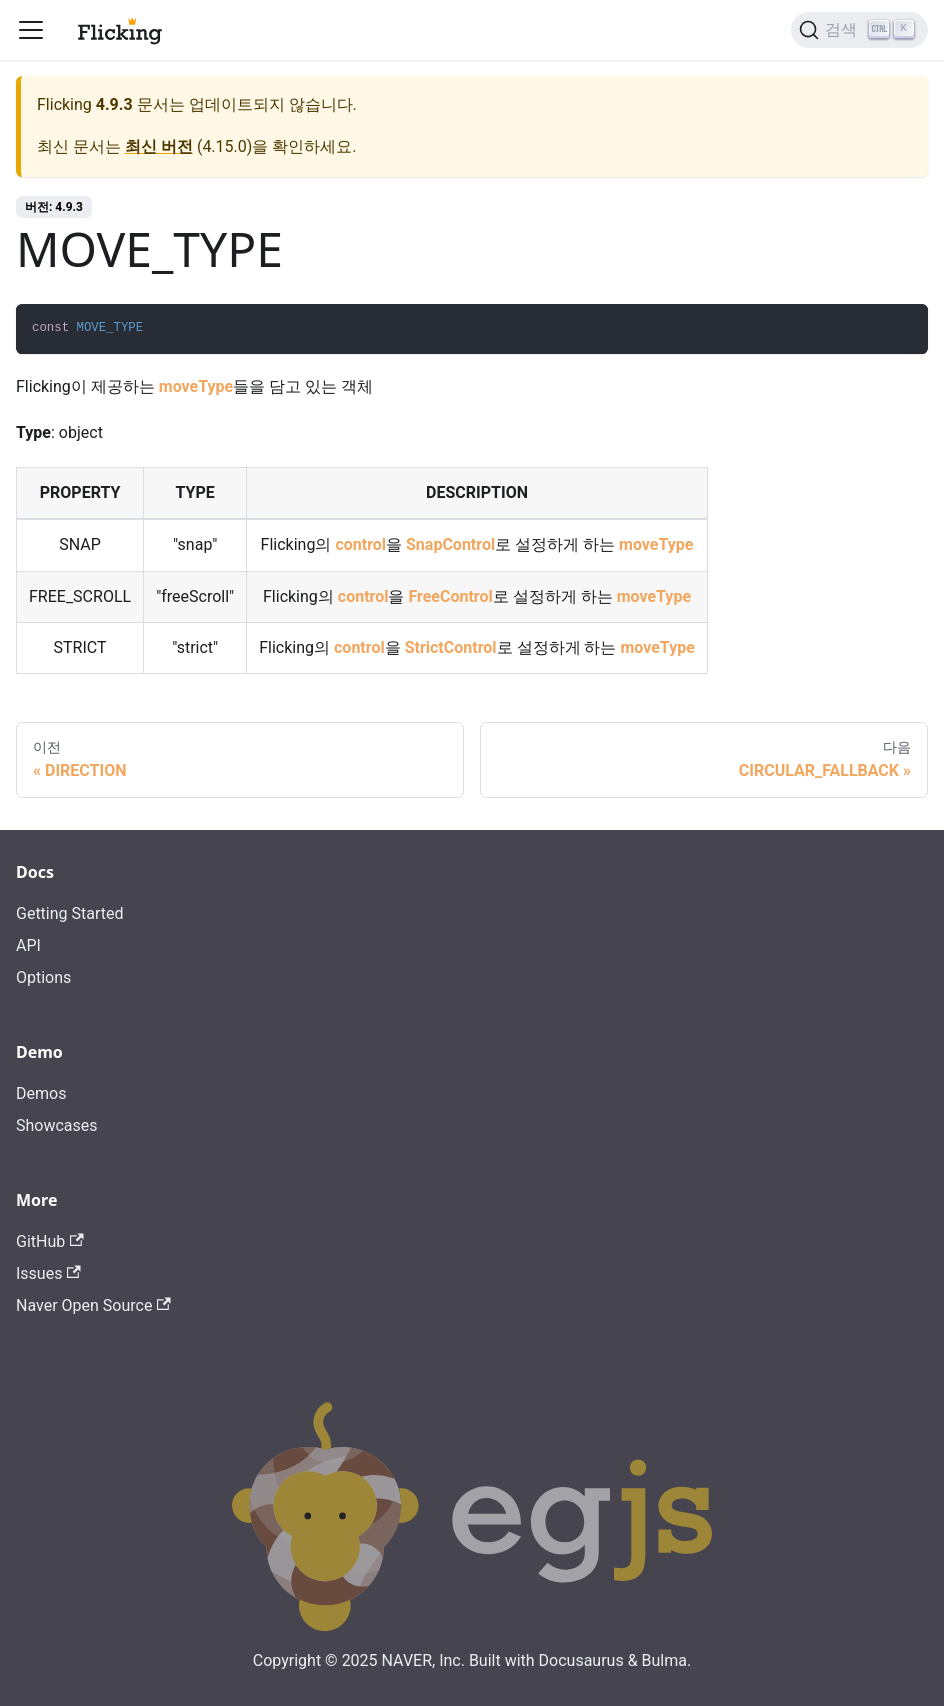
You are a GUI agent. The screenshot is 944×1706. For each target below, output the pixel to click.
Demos (41, 1093)
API (28, 945)
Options (43, 977)
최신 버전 (159, 146)
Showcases (57, 1125)
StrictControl (451, 647)
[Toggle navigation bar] (31, 30)
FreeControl (450, 596)
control (360, 544)
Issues (48, 1273)
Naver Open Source (93, 1305)
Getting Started (70, 913)
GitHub (50, 1241)
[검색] (859, 30)
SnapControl (450, 544)
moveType (196, 386)
